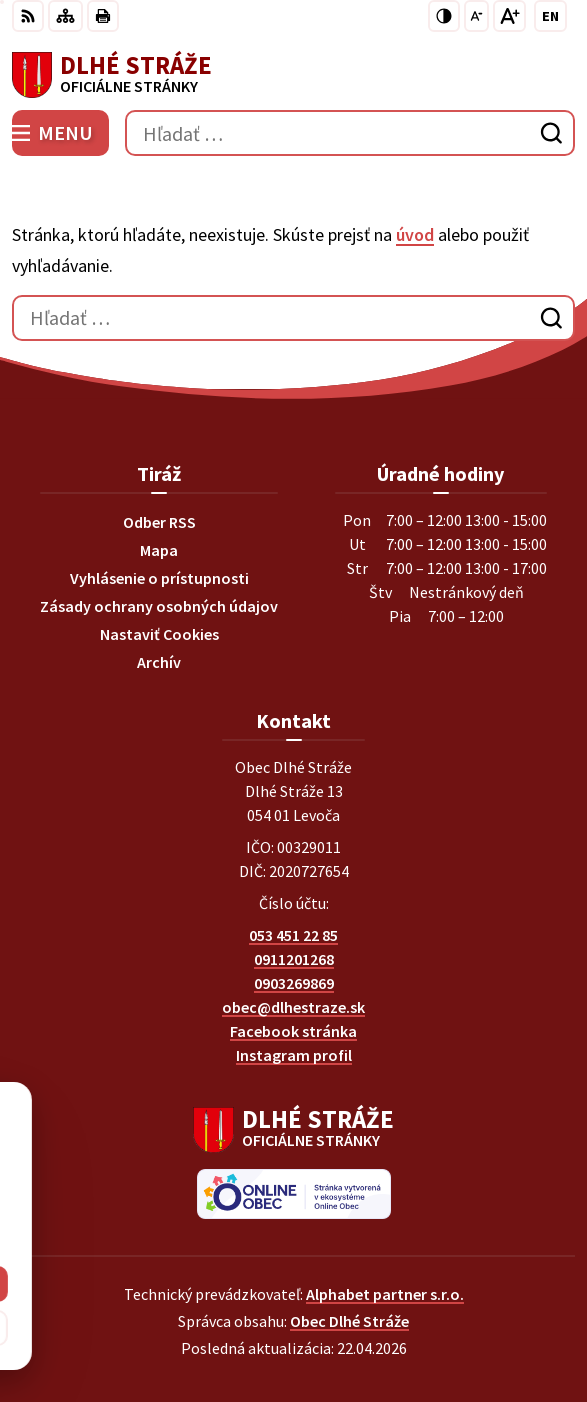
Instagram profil (294, 1055)
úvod (415, 234)
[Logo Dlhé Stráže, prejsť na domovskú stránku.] (293, 75)
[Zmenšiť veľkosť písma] (476, 16)
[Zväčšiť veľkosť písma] (509, 16)
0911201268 (294, 959)
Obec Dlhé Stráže (349, 1321)
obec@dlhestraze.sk (293, 1007)
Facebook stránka (293, 1031)
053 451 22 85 (293, 935)
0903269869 (294, 983)
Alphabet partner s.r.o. (385, 1294)
